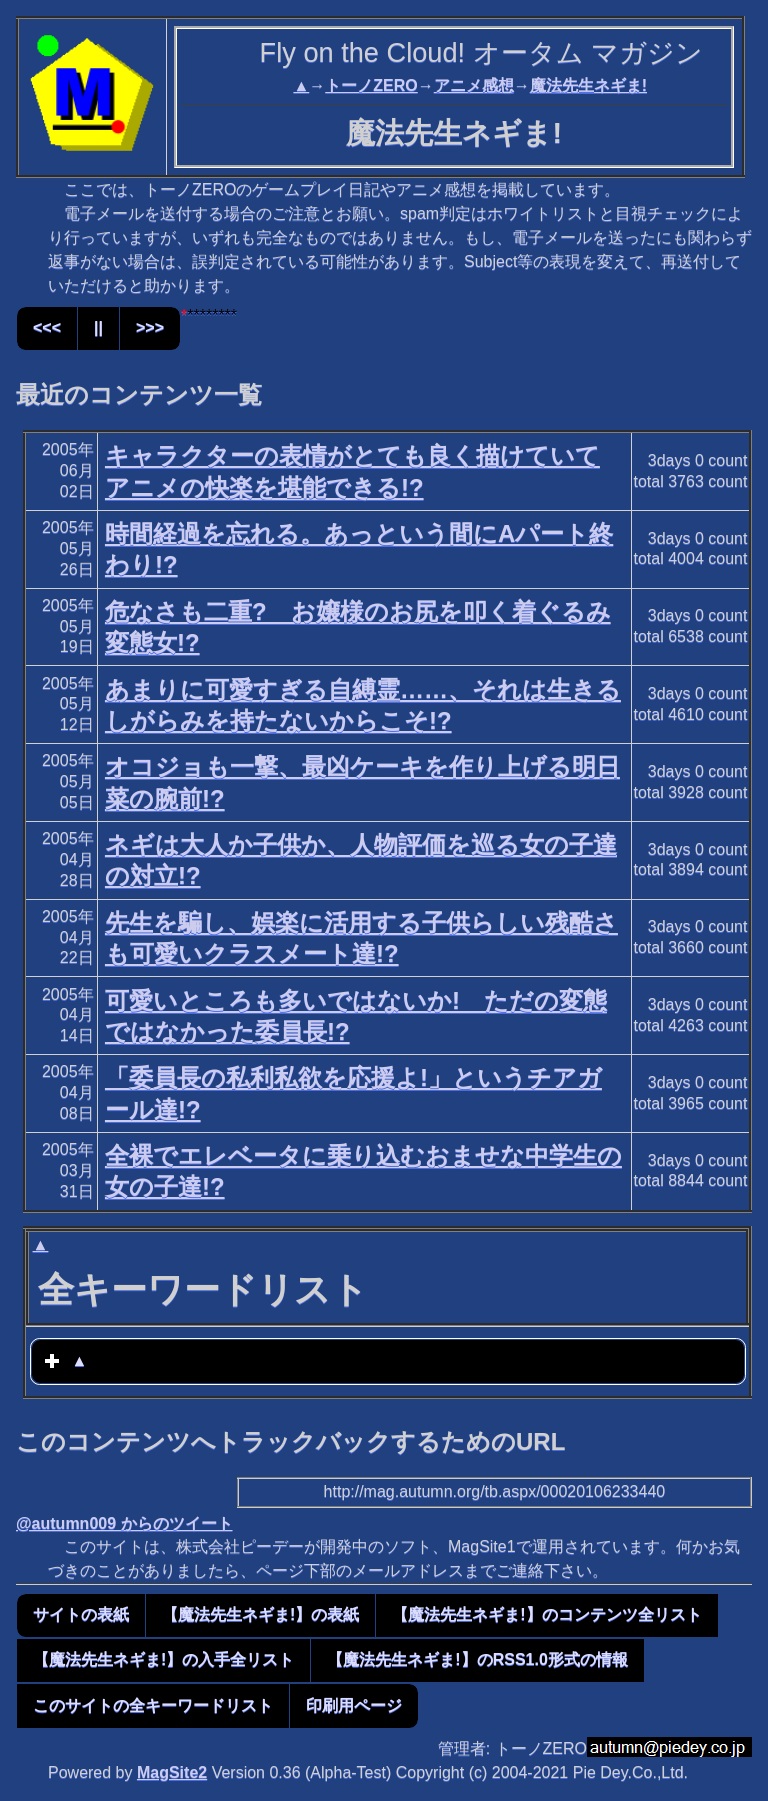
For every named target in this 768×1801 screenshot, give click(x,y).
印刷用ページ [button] (354, 1705)
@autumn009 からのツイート (124, 1523)
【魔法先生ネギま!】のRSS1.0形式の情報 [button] (477, 1659)
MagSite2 (172, 1772)
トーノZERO (371, 85)
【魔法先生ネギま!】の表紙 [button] (260, 1614)
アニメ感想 (474, 85)
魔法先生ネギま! (588, 85)
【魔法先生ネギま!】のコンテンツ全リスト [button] (546, 1614)
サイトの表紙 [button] (81, 1614)
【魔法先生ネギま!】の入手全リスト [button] (163, 1659)
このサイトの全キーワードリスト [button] (153, 1705)
